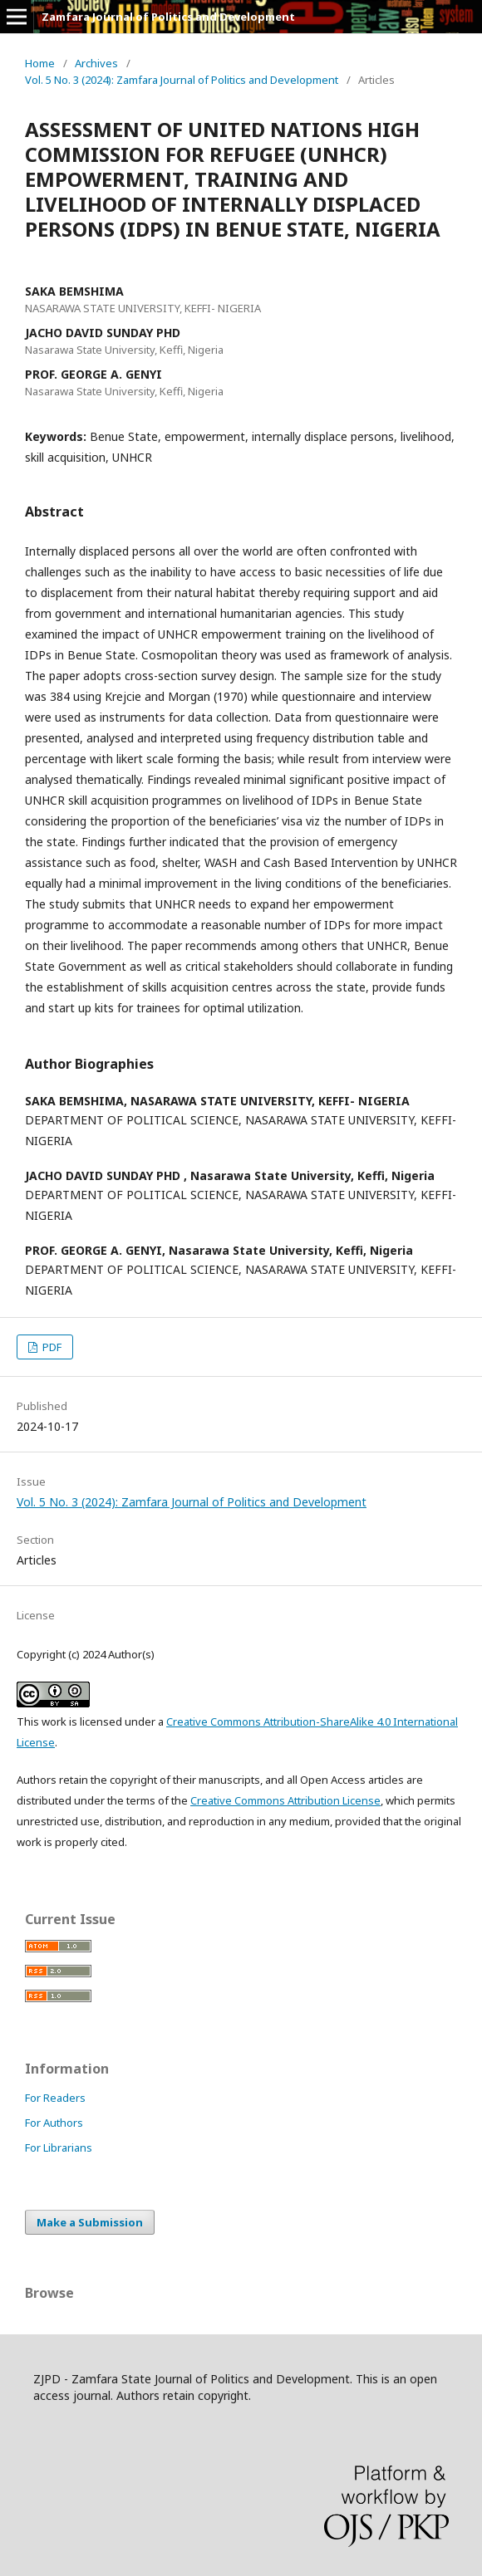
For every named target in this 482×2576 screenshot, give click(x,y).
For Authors (54, 2122)
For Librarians (58, 2147)
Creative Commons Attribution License (285, 1800)
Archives (96, 63)
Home (40, 63)
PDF (50, 1346)
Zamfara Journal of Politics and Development (168, 16)
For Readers (55, 2097)
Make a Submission (90, 2222)
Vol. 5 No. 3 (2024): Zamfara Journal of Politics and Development (181, 79)
